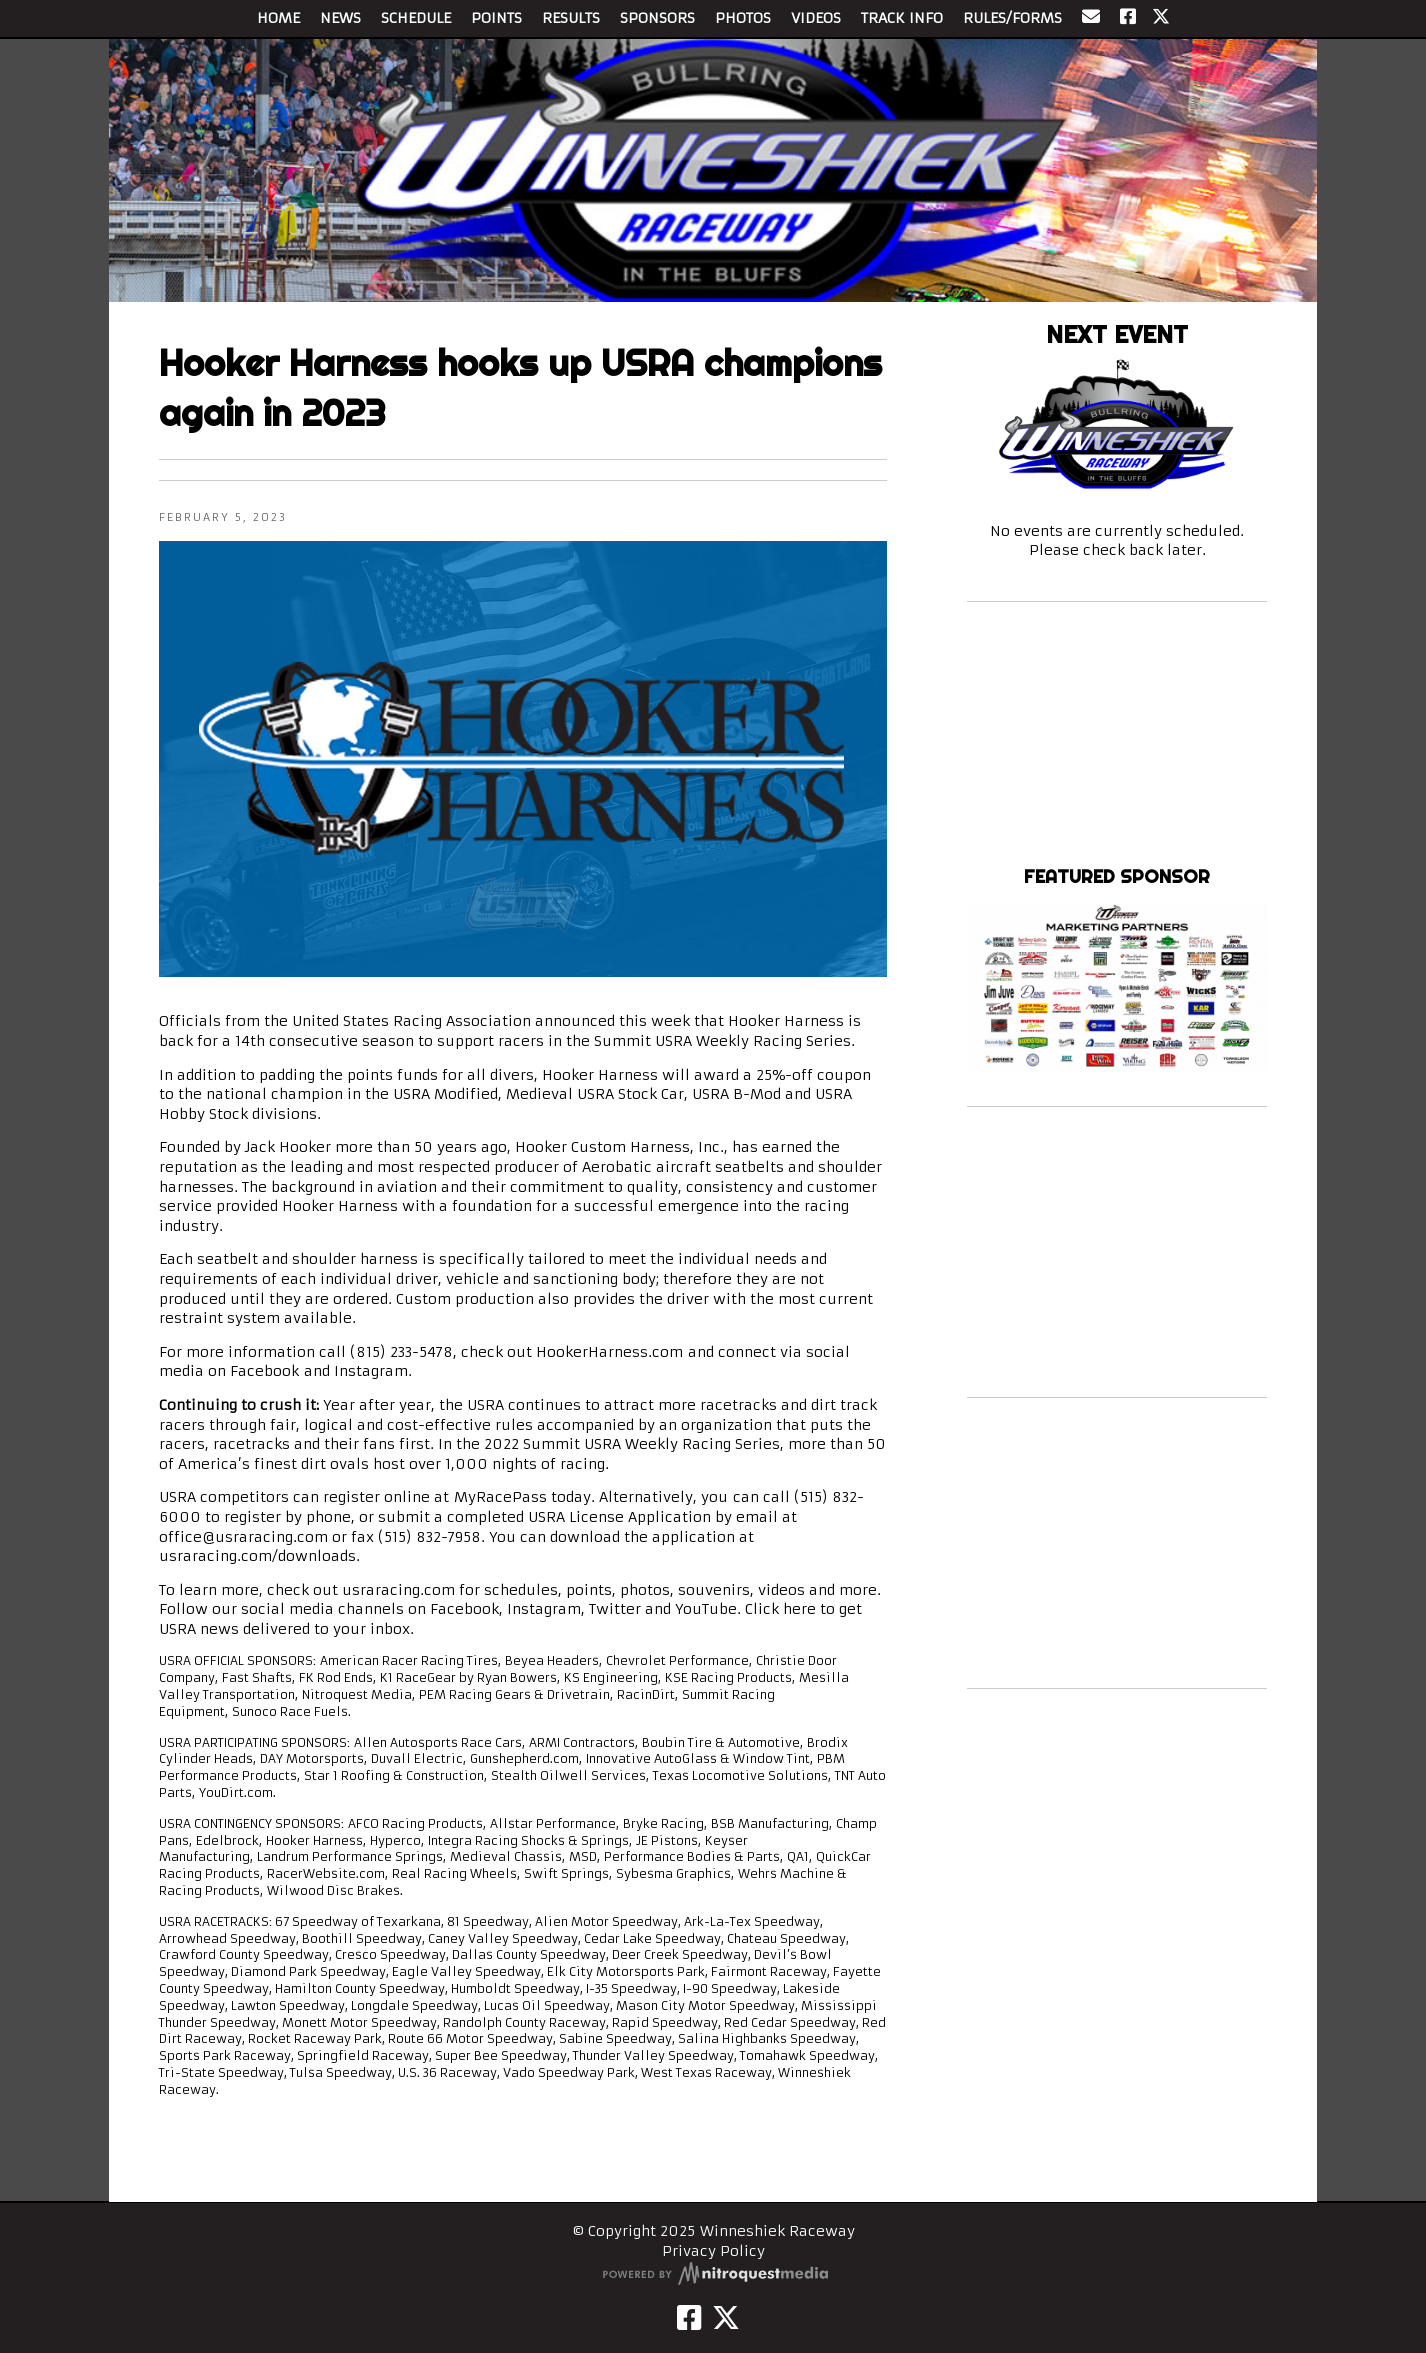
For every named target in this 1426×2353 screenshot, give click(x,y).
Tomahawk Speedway (807, 2055)
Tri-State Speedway (221, 2072)
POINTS (496, 18)
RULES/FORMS (1012, 18)
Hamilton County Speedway (360, 1988)
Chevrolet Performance (677, 1660)
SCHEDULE (416, 18)
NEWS (340, 18)
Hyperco (395, 1840)
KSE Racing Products (728, 1677)
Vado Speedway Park (569, 2072)
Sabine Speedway (615, 2038)
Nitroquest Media (357, 1694)
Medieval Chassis (506, 1856)
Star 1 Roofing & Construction (394, 1775)
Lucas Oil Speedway (547, 2005)
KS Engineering (611, 1677)
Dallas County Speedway (529, 1954)
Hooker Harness (314, 1840)
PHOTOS (743, 18)
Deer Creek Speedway (680, 1954)
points (589, 1590)
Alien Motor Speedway (606, 1921)
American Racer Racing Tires (409, 1660)
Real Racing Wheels (454, 1873)
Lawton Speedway (288, 2005)
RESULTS (571, 18)
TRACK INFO (902, 18)
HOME (278, 18)
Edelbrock (227, 1840)
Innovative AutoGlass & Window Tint (698, 1758)
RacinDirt (646, 1694)
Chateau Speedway (786, 1938)
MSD (583, 1856)
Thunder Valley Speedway (653, 2055)
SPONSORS (657, 18)
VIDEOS (816, 18)
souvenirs (714, 1590)
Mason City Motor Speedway (705, 2005)
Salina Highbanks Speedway (767, 2038)
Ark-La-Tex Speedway (752, 1921)
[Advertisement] (1117, 1252)
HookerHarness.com (609, 1352)
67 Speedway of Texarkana (358, 1921)
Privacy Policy (713, 2251)
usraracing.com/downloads (257, 1556)
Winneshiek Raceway (1117, 840)
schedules (521, 1590)
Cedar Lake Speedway (652, 1938)
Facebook (264, 1371)
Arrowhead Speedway (227, 1938)
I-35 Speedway (631, 1988)
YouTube (706, 1609)
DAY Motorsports (312, 1758)
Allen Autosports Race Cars (438, 1742)
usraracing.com (398, 1590)
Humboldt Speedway (515, 1988)
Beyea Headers (552, 1660)
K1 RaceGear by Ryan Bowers (468, 1677)
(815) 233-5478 (401, 1352)
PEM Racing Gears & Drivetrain (514, 1694)
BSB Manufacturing (770, 1823)
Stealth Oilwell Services (568, 1775)
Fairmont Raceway (769, 1971)
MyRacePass (500, 1497)
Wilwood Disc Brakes (333, 1890)
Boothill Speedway (362, 1938)
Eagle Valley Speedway (466, 1971)
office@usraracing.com (243, 1537)
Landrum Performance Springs (350, 1856)
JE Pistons (667, 1840)
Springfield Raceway (363, 2055)
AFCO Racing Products (415, 1823)
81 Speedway (488, 1921)
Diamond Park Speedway (308, 1971)
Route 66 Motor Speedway (470, 2038)
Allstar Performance (553, 1823)
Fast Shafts (257, 1677)
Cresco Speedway (390, 1954)
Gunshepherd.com (524, 1758)
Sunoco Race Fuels (290, 1711)
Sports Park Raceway (225, 2055)
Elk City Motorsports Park (626, 1971)
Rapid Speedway (665, 2022)
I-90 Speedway (730, 1988)
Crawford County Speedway (244, 1954)
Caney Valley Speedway (503, 1938)
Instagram (371, 1371)
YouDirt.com (236, 1792)
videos (781, 1590)
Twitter (615, 1609)
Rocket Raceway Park (315, 2038)
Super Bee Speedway (501, 2055)
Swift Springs (566, 1873)
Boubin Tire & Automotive (721, 1742)
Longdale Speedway (414, 2005)
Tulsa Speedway (341, 2072)
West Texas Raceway (706, 2072)
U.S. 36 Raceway (447, 2072)
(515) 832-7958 (429, 1537)
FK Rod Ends (336, 1677)
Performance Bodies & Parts (692, 1856)
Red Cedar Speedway (790, 2022)
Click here (780, 1609)
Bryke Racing (663, 1823)
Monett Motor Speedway (359, 2022)
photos (645, 1590)
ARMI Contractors (582, 1742)
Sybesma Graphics (673, 1873)
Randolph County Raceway (524, 2022)
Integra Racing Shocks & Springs (528, 1840)
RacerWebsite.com (326, 1873)
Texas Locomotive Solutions (740, 1775)
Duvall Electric (417, 1758)
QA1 (798, 1856)
